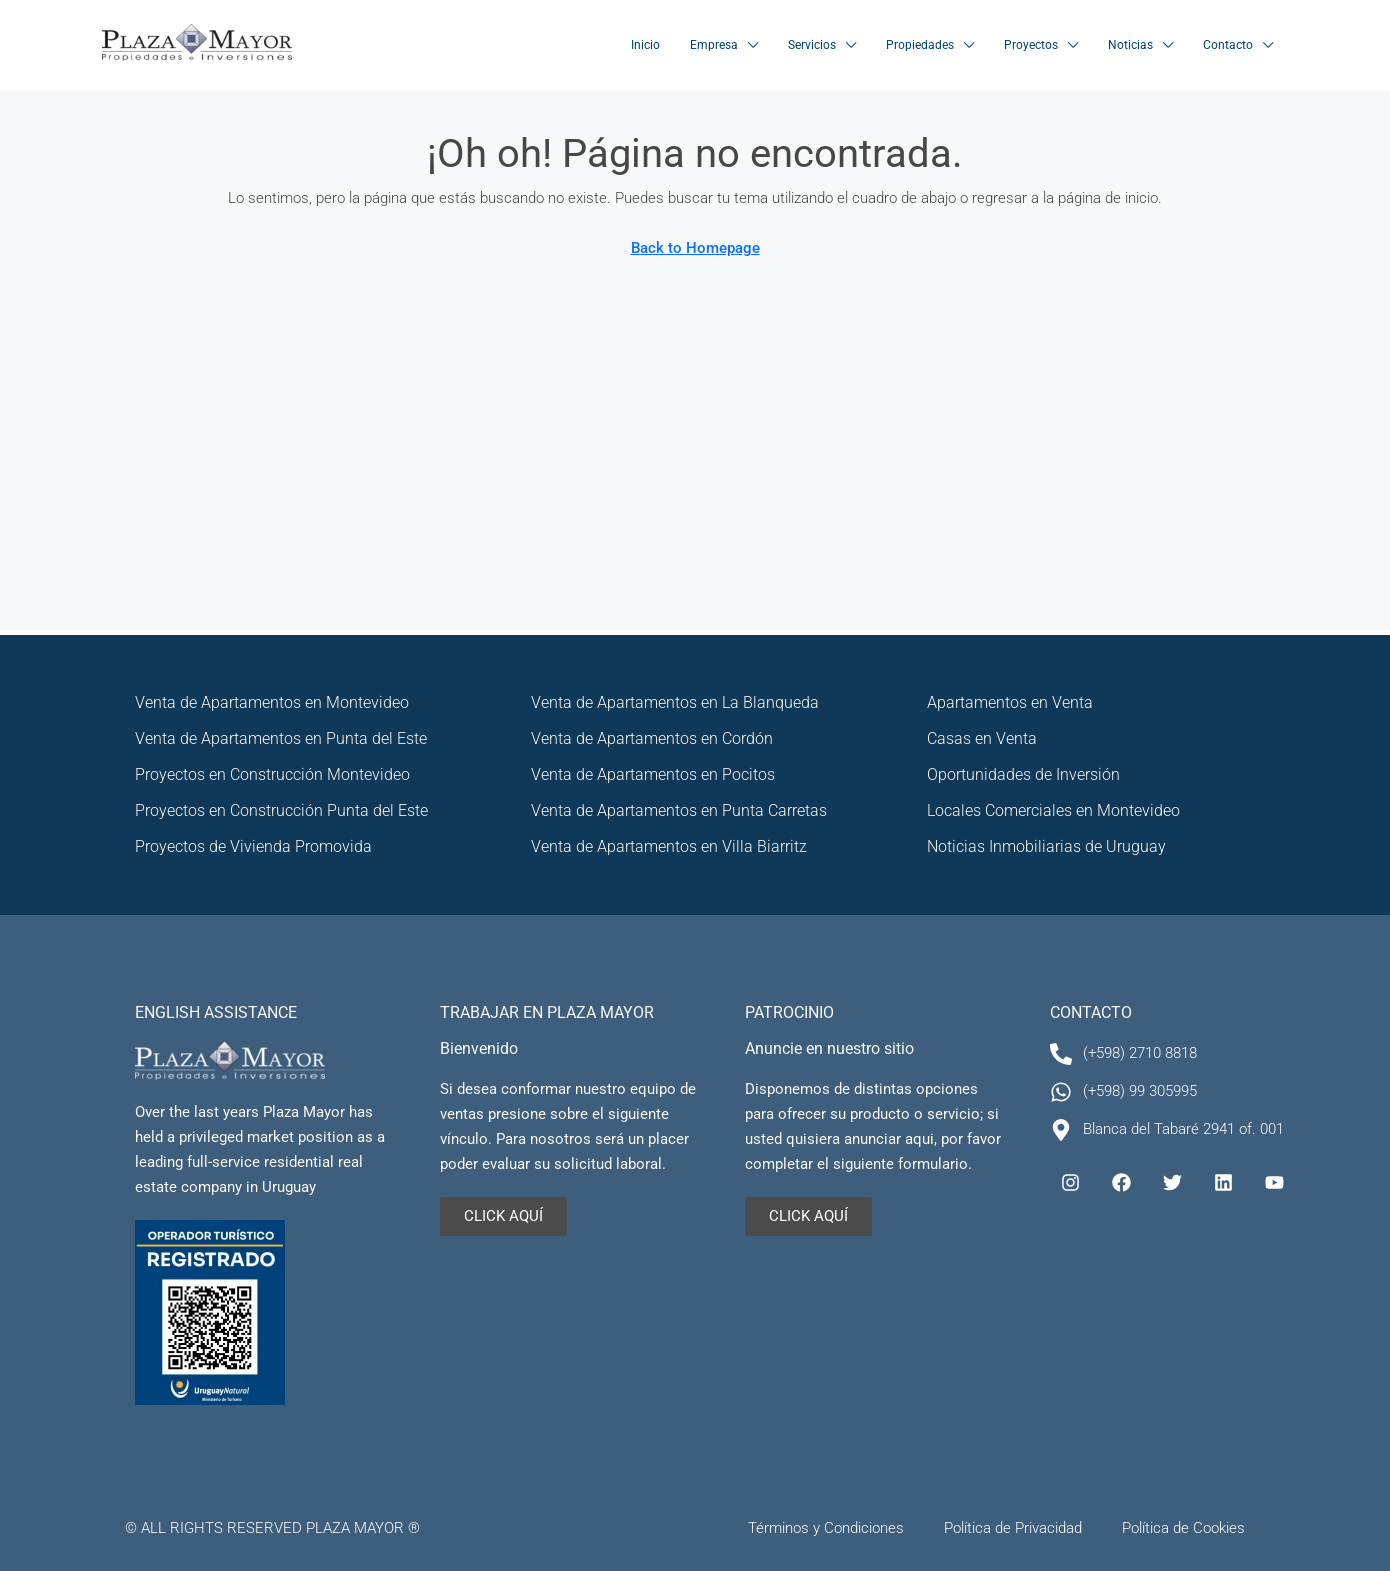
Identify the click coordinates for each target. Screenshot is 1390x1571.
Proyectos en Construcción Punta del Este (281, 810)
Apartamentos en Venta (1010, 702)
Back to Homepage (695, 248)
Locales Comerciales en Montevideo (1053, 810)
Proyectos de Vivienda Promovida (253, 846)
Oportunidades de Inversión (1023, 774)
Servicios (812, 45)
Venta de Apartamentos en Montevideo (272, 702)
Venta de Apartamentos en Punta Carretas (679, 810)
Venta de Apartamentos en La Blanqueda (675, 702)
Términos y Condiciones (826, 1528)
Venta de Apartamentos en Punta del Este (281, 738)
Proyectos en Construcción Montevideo (272, 774)
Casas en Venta (982, 738)
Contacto (1228, 45)
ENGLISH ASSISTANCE (216, 1012)
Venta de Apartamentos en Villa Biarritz (669, 846)
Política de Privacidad (1013, 1528)
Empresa (714, 45)
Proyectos (1031, 45)
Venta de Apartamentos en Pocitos (653, 774)
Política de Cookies (1183, 1528)
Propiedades (920, 45)
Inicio (645, 45)
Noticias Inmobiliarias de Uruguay (1046, 846)
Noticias (1130, 45)
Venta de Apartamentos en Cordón (652, 738)
